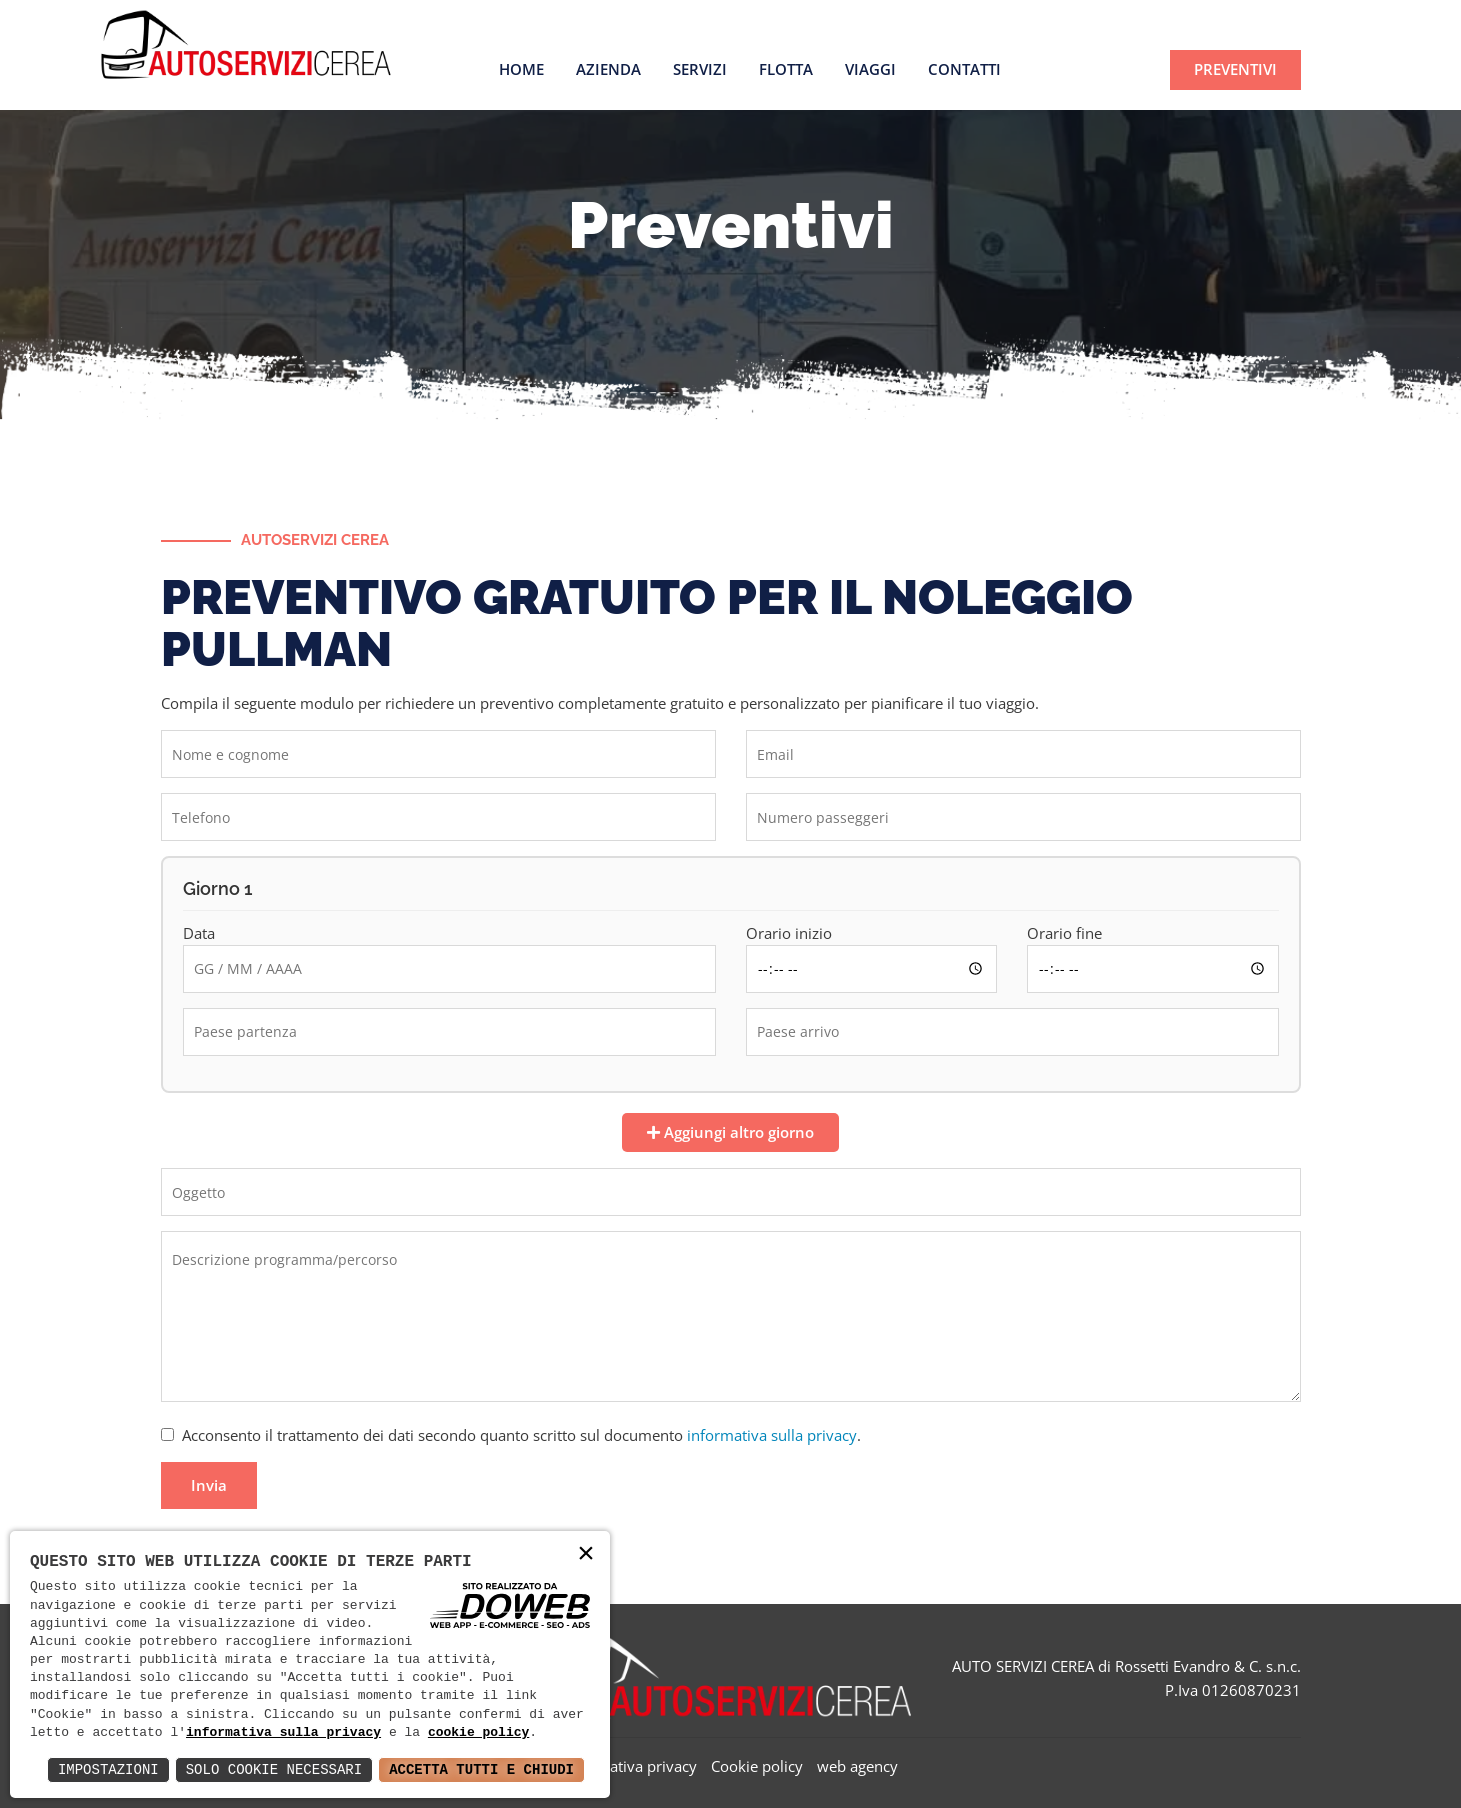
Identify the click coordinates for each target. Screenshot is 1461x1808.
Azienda (608, 69)
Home (521, 69)
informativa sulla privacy (772, 1435)
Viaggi (870, 69)
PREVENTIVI (1235, 69)
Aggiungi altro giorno (730, 1132)
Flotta (786, 69)
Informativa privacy (630, 1766)
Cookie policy (757, 1766)
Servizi (700, 69)
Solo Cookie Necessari (274, 1769)
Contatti (964, 69)
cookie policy (478, 1733)
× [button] (586, 1554)
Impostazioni (108, 1769)
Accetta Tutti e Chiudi (481, 1769)
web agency (857, 1766)
